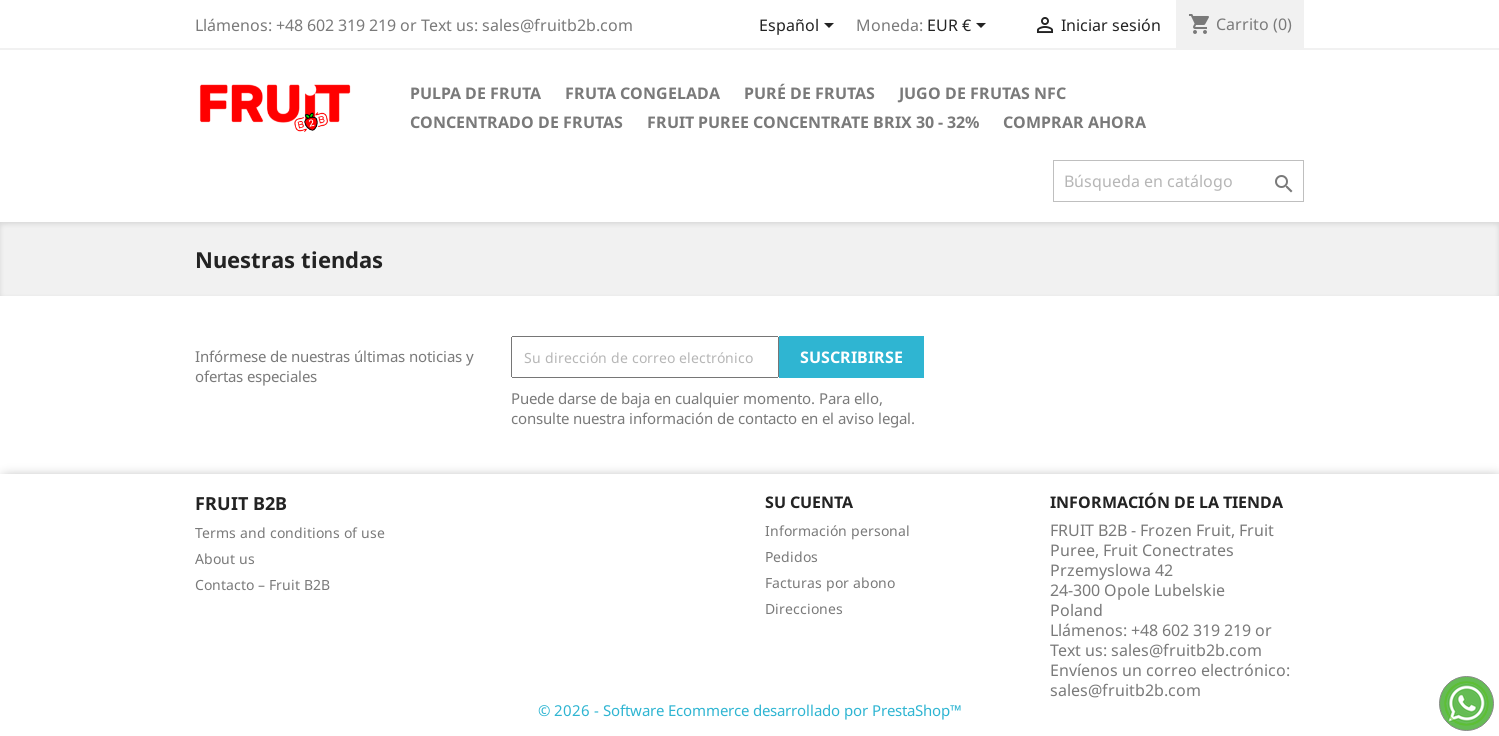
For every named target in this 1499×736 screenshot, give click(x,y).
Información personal (837, 530)
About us (225, 558)
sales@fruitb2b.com (1125, 690)
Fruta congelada (642, 93)
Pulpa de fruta (475, 93)
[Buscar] (1178, 181)
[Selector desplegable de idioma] (800, 27)
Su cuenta (809, 502)
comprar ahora (1074, 122)
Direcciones (804, 608)
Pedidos (791, 556)
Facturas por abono (830, 582)
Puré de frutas (809, 93)
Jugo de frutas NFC (982, 93)
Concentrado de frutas (516, 122)
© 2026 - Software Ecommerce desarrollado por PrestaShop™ (750, 710)
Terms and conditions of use (290, 532)
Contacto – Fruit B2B (262, 584)
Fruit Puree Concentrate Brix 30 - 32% (813, 122)
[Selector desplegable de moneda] (960, 27)
